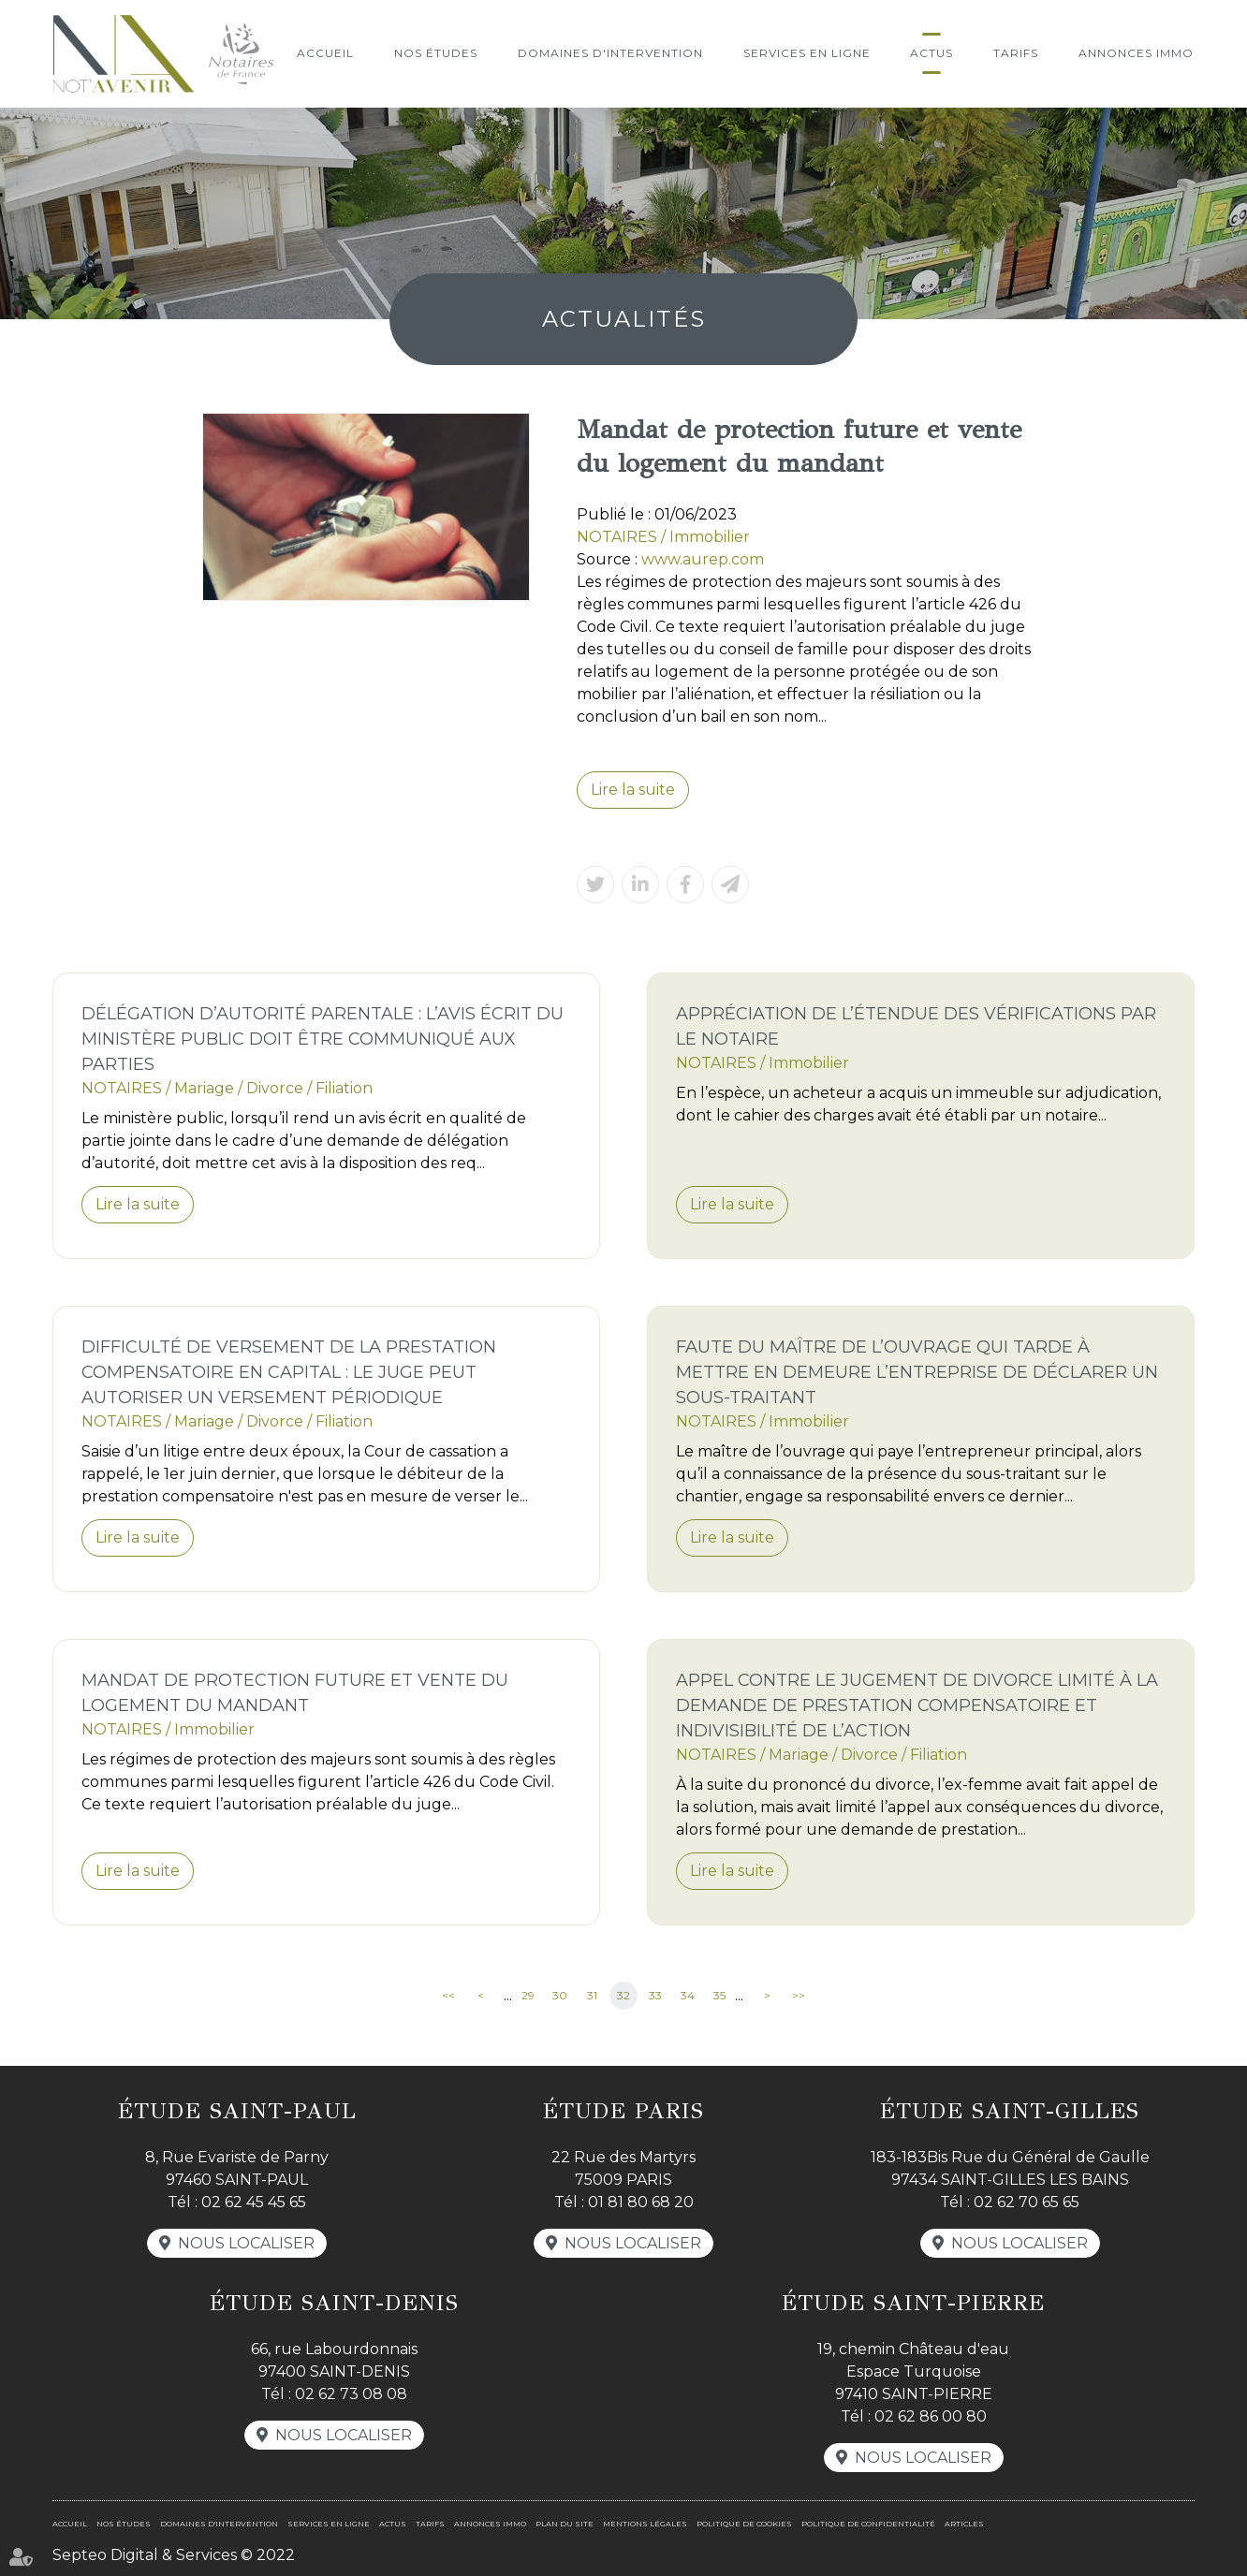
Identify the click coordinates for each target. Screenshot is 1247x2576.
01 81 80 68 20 (641, 2202)
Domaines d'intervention (610, 53)
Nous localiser (246, 2243)
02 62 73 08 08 (351, 2394)
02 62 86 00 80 (930, 2416)
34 (688, 1995)
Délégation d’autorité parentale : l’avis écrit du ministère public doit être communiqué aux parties (322, 1039)
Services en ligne (807, 53)
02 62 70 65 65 (1026, 2202)
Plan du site (564, 2523)
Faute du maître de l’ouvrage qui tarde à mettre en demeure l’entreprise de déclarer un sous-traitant (917, 1372)
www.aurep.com (702, 559)
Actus (931, 53)
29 (528, 1995)
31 (592, 1995)
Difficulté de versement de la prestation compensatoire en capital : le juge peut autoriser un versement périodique (288, 1372)
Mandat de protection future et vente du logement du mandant (294, 1693)
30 (559, 1995)
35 (719, 1995)
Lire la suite (633, 789)
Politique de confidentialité (868, 2523)
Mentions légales (645, 2523)
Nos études (435, 53)
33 (655, 1995)
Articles (964, 2523)
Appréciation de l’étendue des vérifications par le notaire (916, 1026)
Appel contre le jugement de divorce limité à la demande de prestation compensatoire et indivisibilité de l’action (917, 1705)
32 (623, 1995)
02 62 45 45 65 (253, 2202)
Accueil (325, 53)
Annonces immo (1136, 53)
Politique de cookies (744, 2523)
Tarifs (1015, 53)
